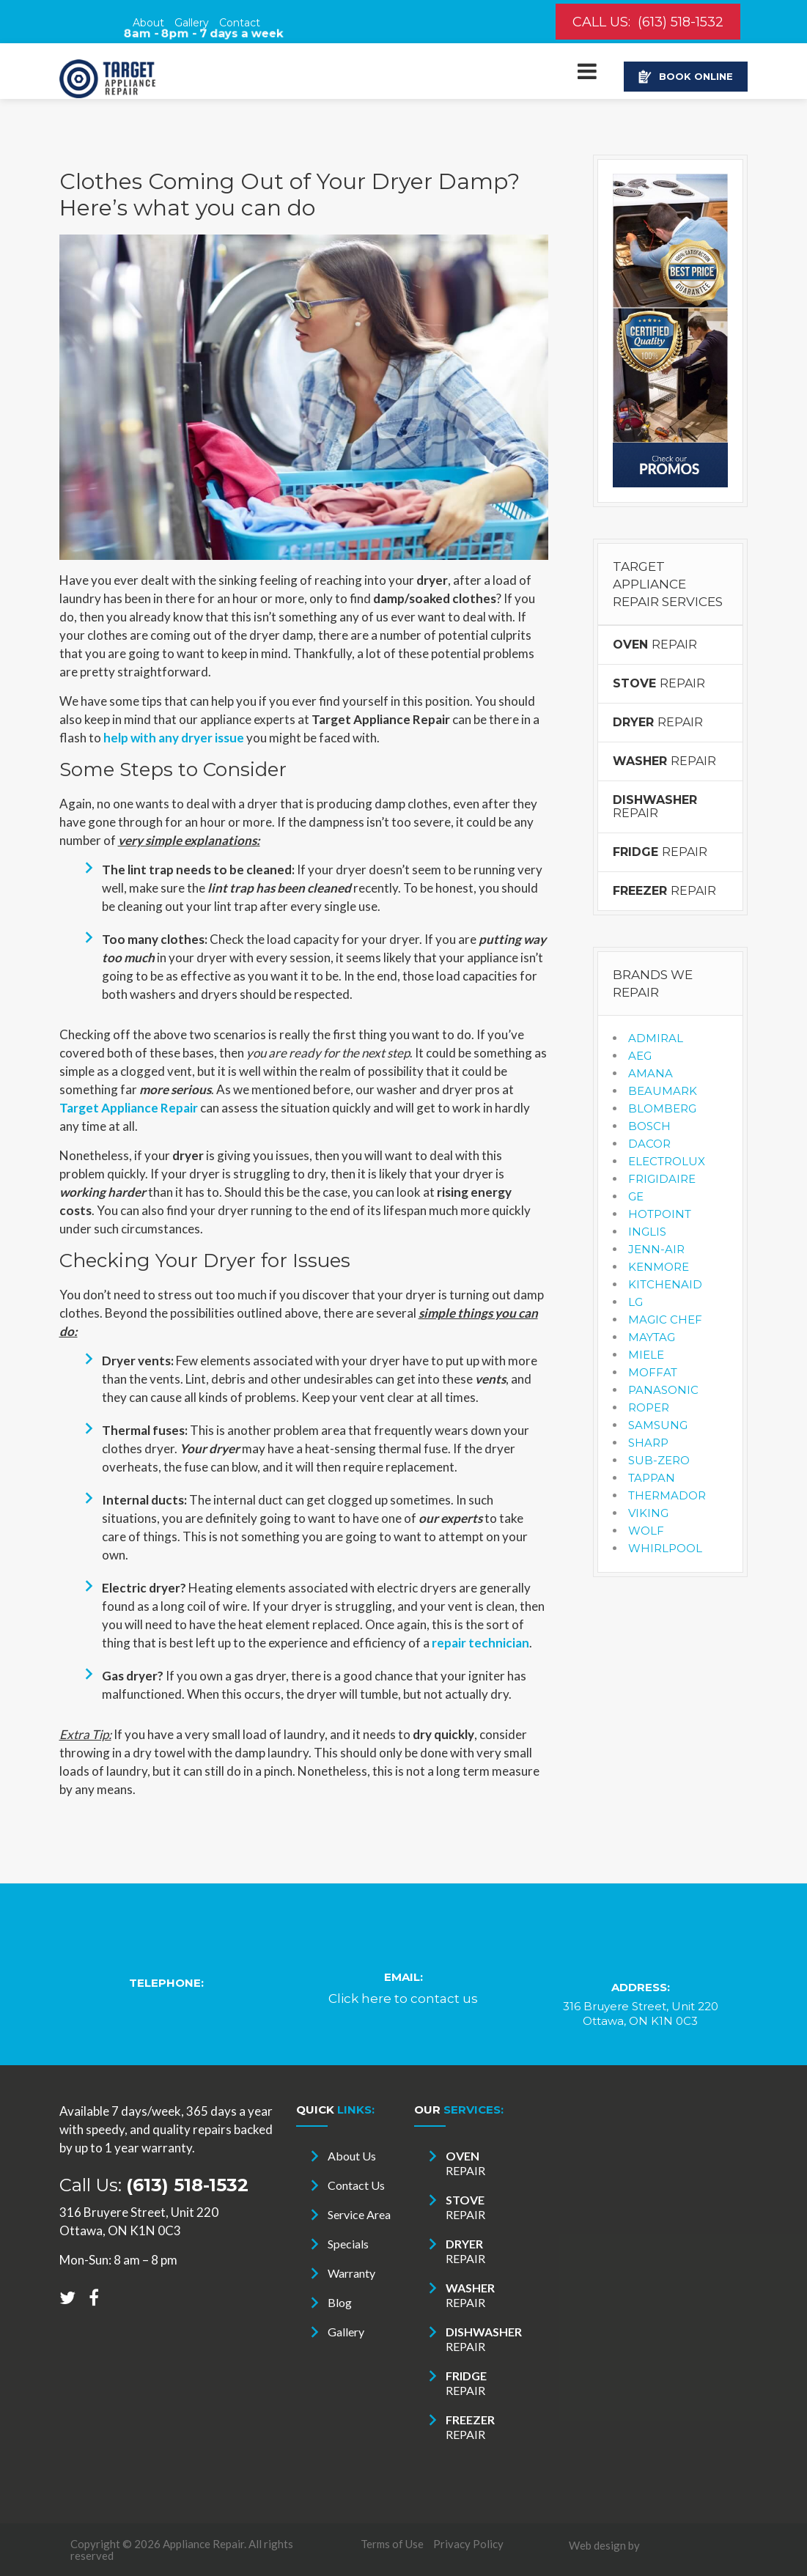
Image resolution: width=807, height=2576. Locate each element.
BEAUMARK (662, 1091)
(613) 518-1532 (680, 22)
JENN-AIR (656, 1249)
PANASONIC (663, 1390)
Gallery (191, 22)
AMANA (650, 1073)
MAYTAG (651, 1337)
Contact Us (356, 2185)
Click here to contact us (403, 1998)
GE (636, 1196)
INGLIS (647, 1232)
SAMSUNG (658, 1425)
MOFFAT (652, 1372)
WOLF (646, 1531)
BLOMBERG (662, 1108)
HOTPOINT (659, 1214)
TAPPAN (651, 1478)
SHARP (648, 1443)
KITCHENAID (665, 1284)
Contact (239, 22)
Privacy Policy (468, 2543)
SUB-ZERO (659, 1460)
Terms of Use (392, 2543)
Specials (348, 2244)
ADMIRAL (655, 1038)
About (148, 22)
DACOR (649, 1144)
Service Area (359, 2214)
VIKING (648, 1513)
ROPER (648, 1407)
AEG (640, 1056)
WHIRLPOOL (665, 1548)
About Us (352, 2156)
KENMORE (658, 1267)
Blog (340, 2302)
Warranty (351, 2273)
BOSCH (649, 1126)
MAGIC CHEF (665, 1319)
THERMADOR (667, 1495)
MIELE (646, 1355)
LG (635, 1302)
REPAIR (655, 645)
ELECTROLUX (666, 1161)
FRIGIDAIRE (662, 1179)
